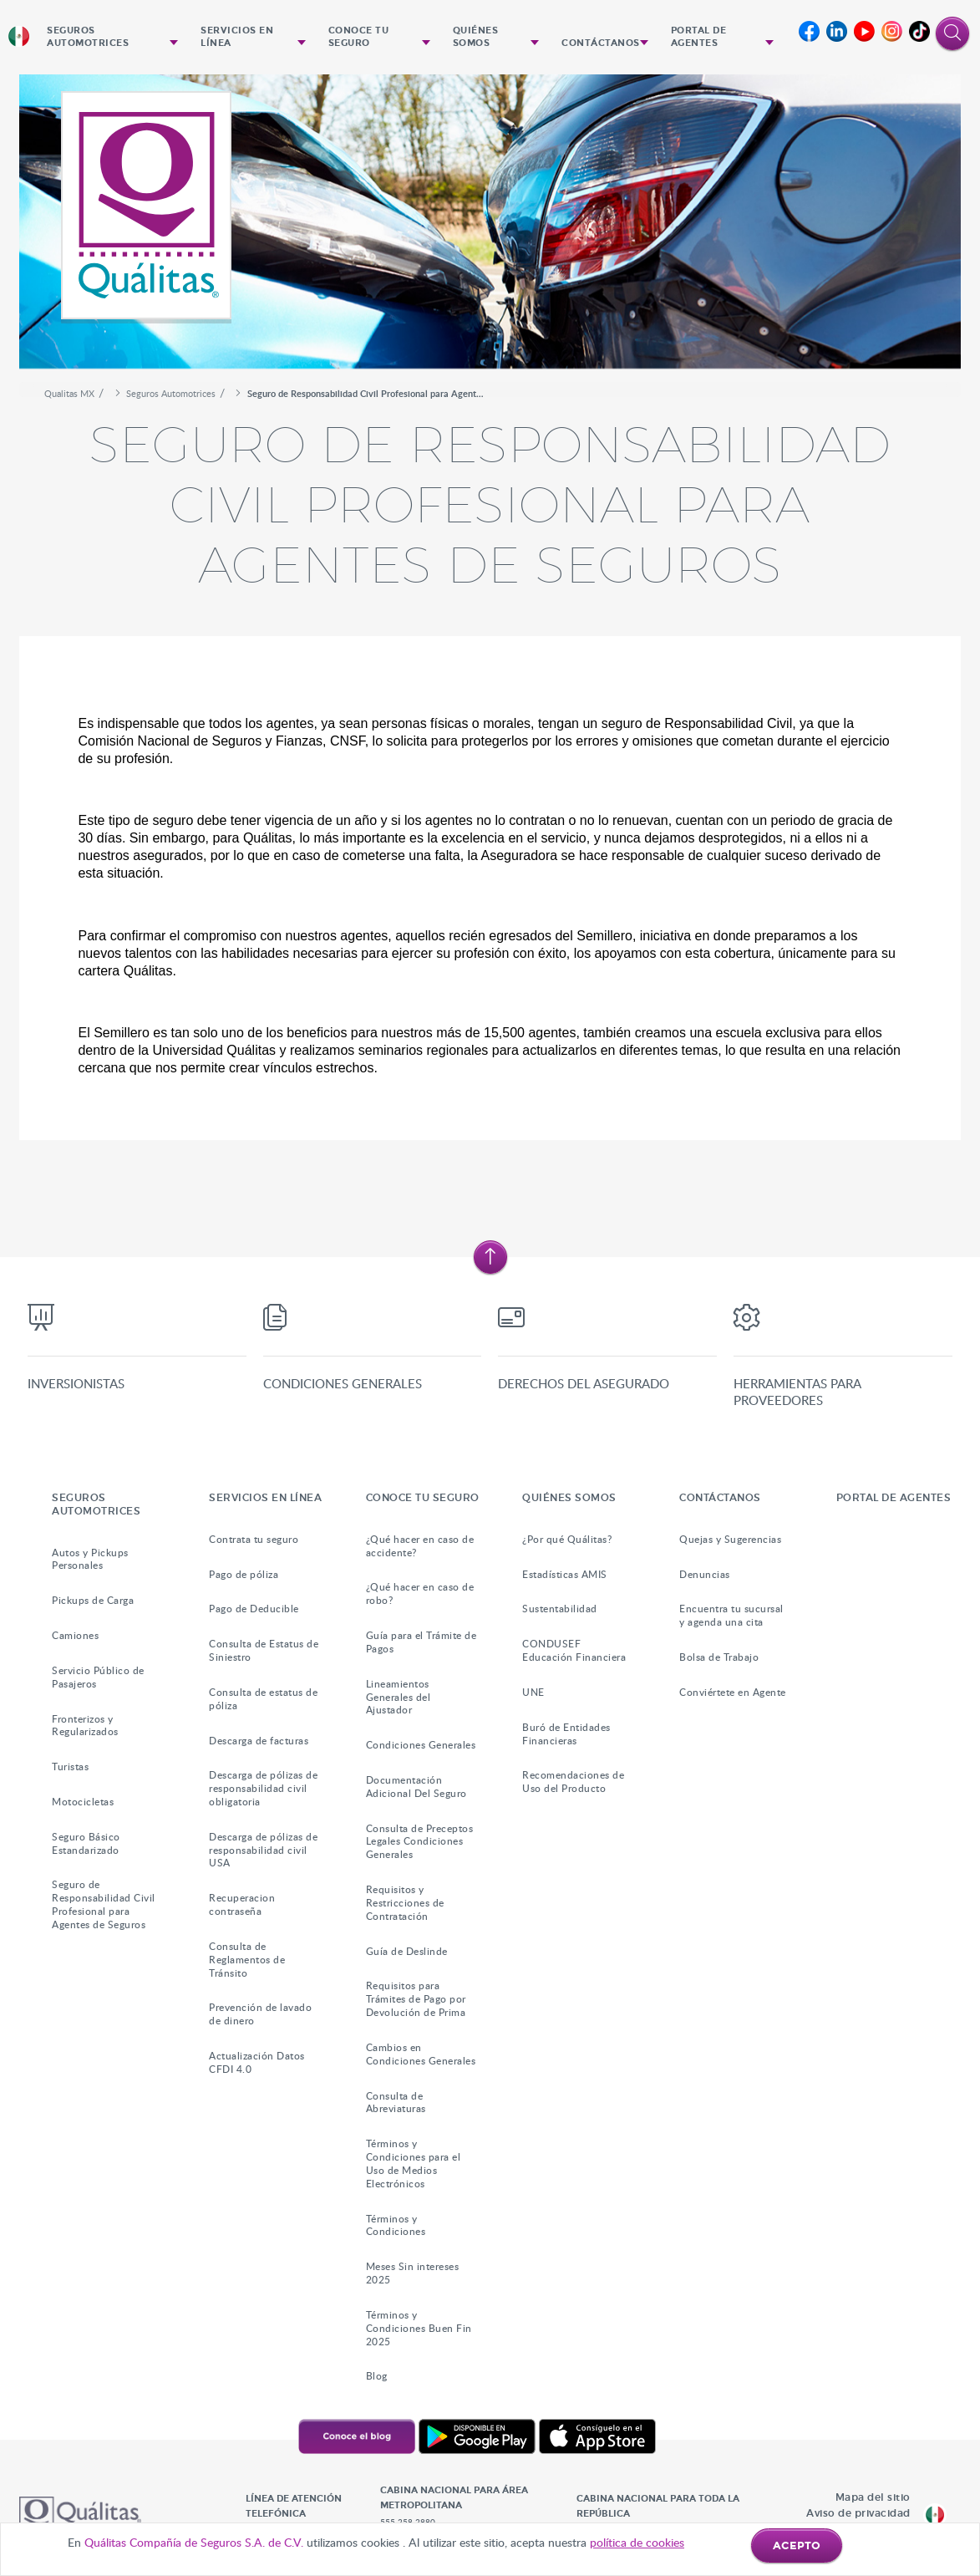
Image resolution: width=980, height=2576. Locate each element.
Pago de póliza (243, 1574)
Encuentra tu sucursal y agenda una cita (731, 1615)
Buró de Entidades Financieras (566, 1734)
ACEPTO (796, 2546)
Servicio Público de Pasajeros (98, 1677)
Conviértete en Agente (732, 1692)
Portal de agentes (699, 36)
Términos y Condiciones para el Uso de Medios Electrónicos (413, 2163)
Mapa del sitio (873, 2497)
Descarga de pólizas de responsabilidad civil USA (263, 1850)
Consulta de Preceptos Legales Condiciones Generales (420, 1841)
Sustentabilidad (559, 1608)
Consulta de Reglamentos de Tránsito (247, 1959)
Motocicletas (83, 1801)
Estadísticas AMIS (564, 1574)
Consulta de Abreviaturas (396, 2102)
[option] (490, 228)
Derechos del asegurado (583, 1383)
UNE (533, 1692)
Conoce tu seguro (358, 36)
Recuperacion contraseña (242, 1904)
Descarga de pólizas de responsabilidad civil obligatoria (263, 1788)
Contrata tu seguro (253, 1539)
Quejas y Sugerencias (730, 1539)
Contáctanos (600, 43)
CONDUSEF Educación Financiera (574, 1650)
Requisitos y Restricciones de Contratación (405, 1902)
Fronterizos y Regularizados (85, 1726)
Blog (377, 2376)
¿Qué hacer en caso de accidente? (420, 1546)
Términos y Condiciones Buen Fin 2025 (419, 2328)
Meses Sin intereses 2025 (413, 2273)
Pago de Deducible (254, 1608)
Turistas (70, 1766)
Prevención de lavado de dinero (260, 2014)
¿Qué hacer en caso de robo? (420, 1593)
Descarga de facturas (258, 1740)
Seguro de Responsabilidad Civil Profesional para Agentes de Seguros (103, 1904)
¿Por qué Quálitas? (567, 1539)
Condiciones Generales (342, 1383)
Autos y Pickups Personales (90, 1559)
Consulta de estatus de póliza (263, 1699)
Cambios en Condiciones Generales (421, 2054)
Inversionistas (76, 1383)
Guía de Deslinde (407, 1951)
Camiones (75, 1635)
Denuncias (704, 1574)
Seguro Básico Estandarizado (86, 1843)
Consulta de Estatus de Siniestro (263, 1650)
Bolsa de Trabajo (719, 1657)
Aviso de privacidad (858, 2513)
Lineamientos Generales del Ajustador (398, 1697)
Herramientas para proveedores (797, 1391)
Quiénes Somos (476, 36)
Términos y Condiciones (396, 2225)
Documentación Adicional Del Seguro (416, 1787)
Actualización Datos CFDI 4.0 (257, 2062)
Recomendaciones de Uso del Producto (573, 1782)
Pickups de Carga (93, 1600)
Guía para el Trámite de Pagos (421, 1642)
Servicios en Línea (237, 36)
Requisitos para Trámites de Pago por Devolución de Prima (416, 1999)
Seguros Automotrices (88, 36)
